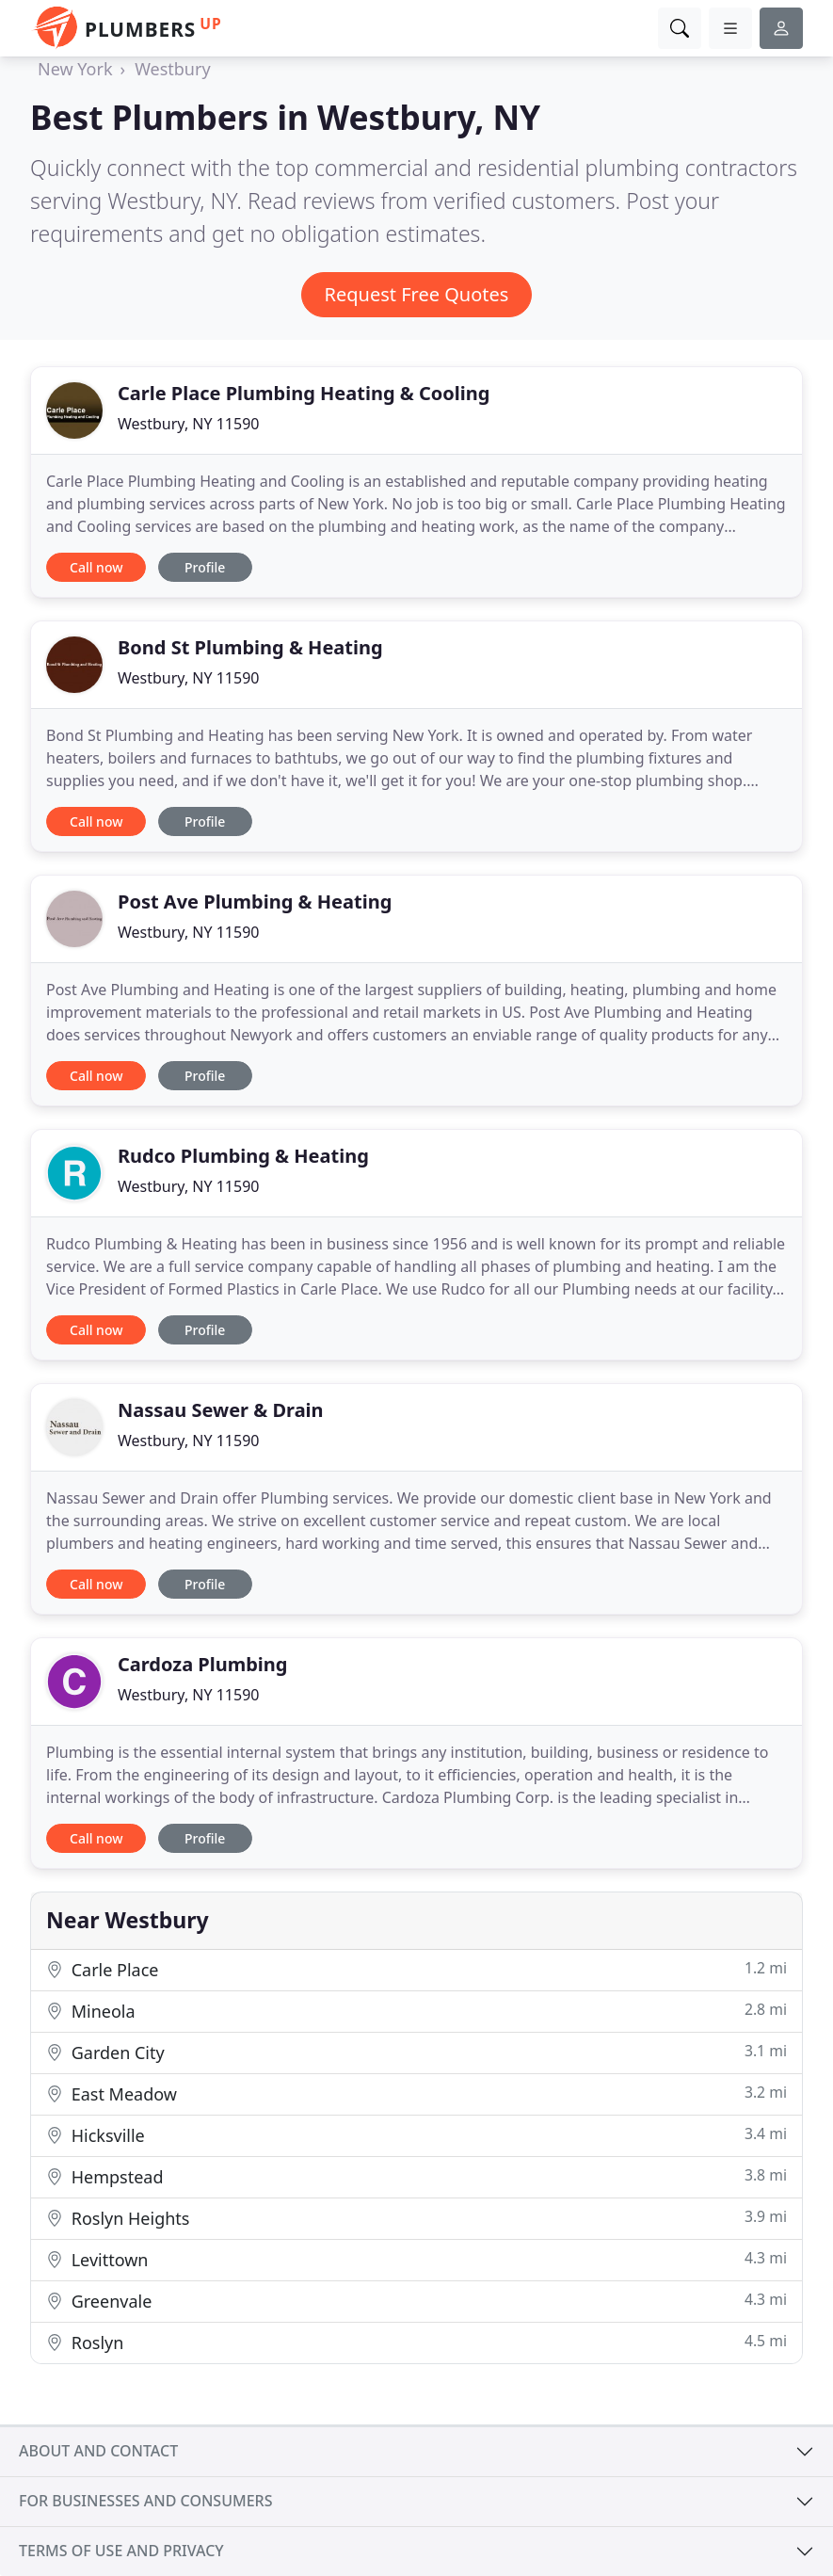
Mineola (416, 2010)
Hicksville (416, 2135)
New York (75, 68)
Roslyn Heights (416, 2218)
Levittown (416, 2259)
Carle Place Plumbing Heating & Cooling (303, 393)
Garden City (416, 2052)
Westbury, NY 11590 (188, 423)
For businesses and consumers (145, 2500)
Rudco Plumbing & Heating (243, 1155)
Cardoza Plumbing (202, 1664)
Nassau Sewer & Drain (221, 1410)
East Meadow (416, 2093)
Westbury (172, 68)
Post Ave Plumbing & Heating (255, 901)
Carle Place (416, 1969)
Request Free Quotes (417, 294)
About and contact (98, 2450)
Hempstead (416, 2176)
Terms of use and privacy (121, 2550)
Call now (96, 567)
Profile (204, 567)
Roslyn (416, 2342)
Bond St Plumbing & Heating (250, 647)
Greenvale (416, 2300)
